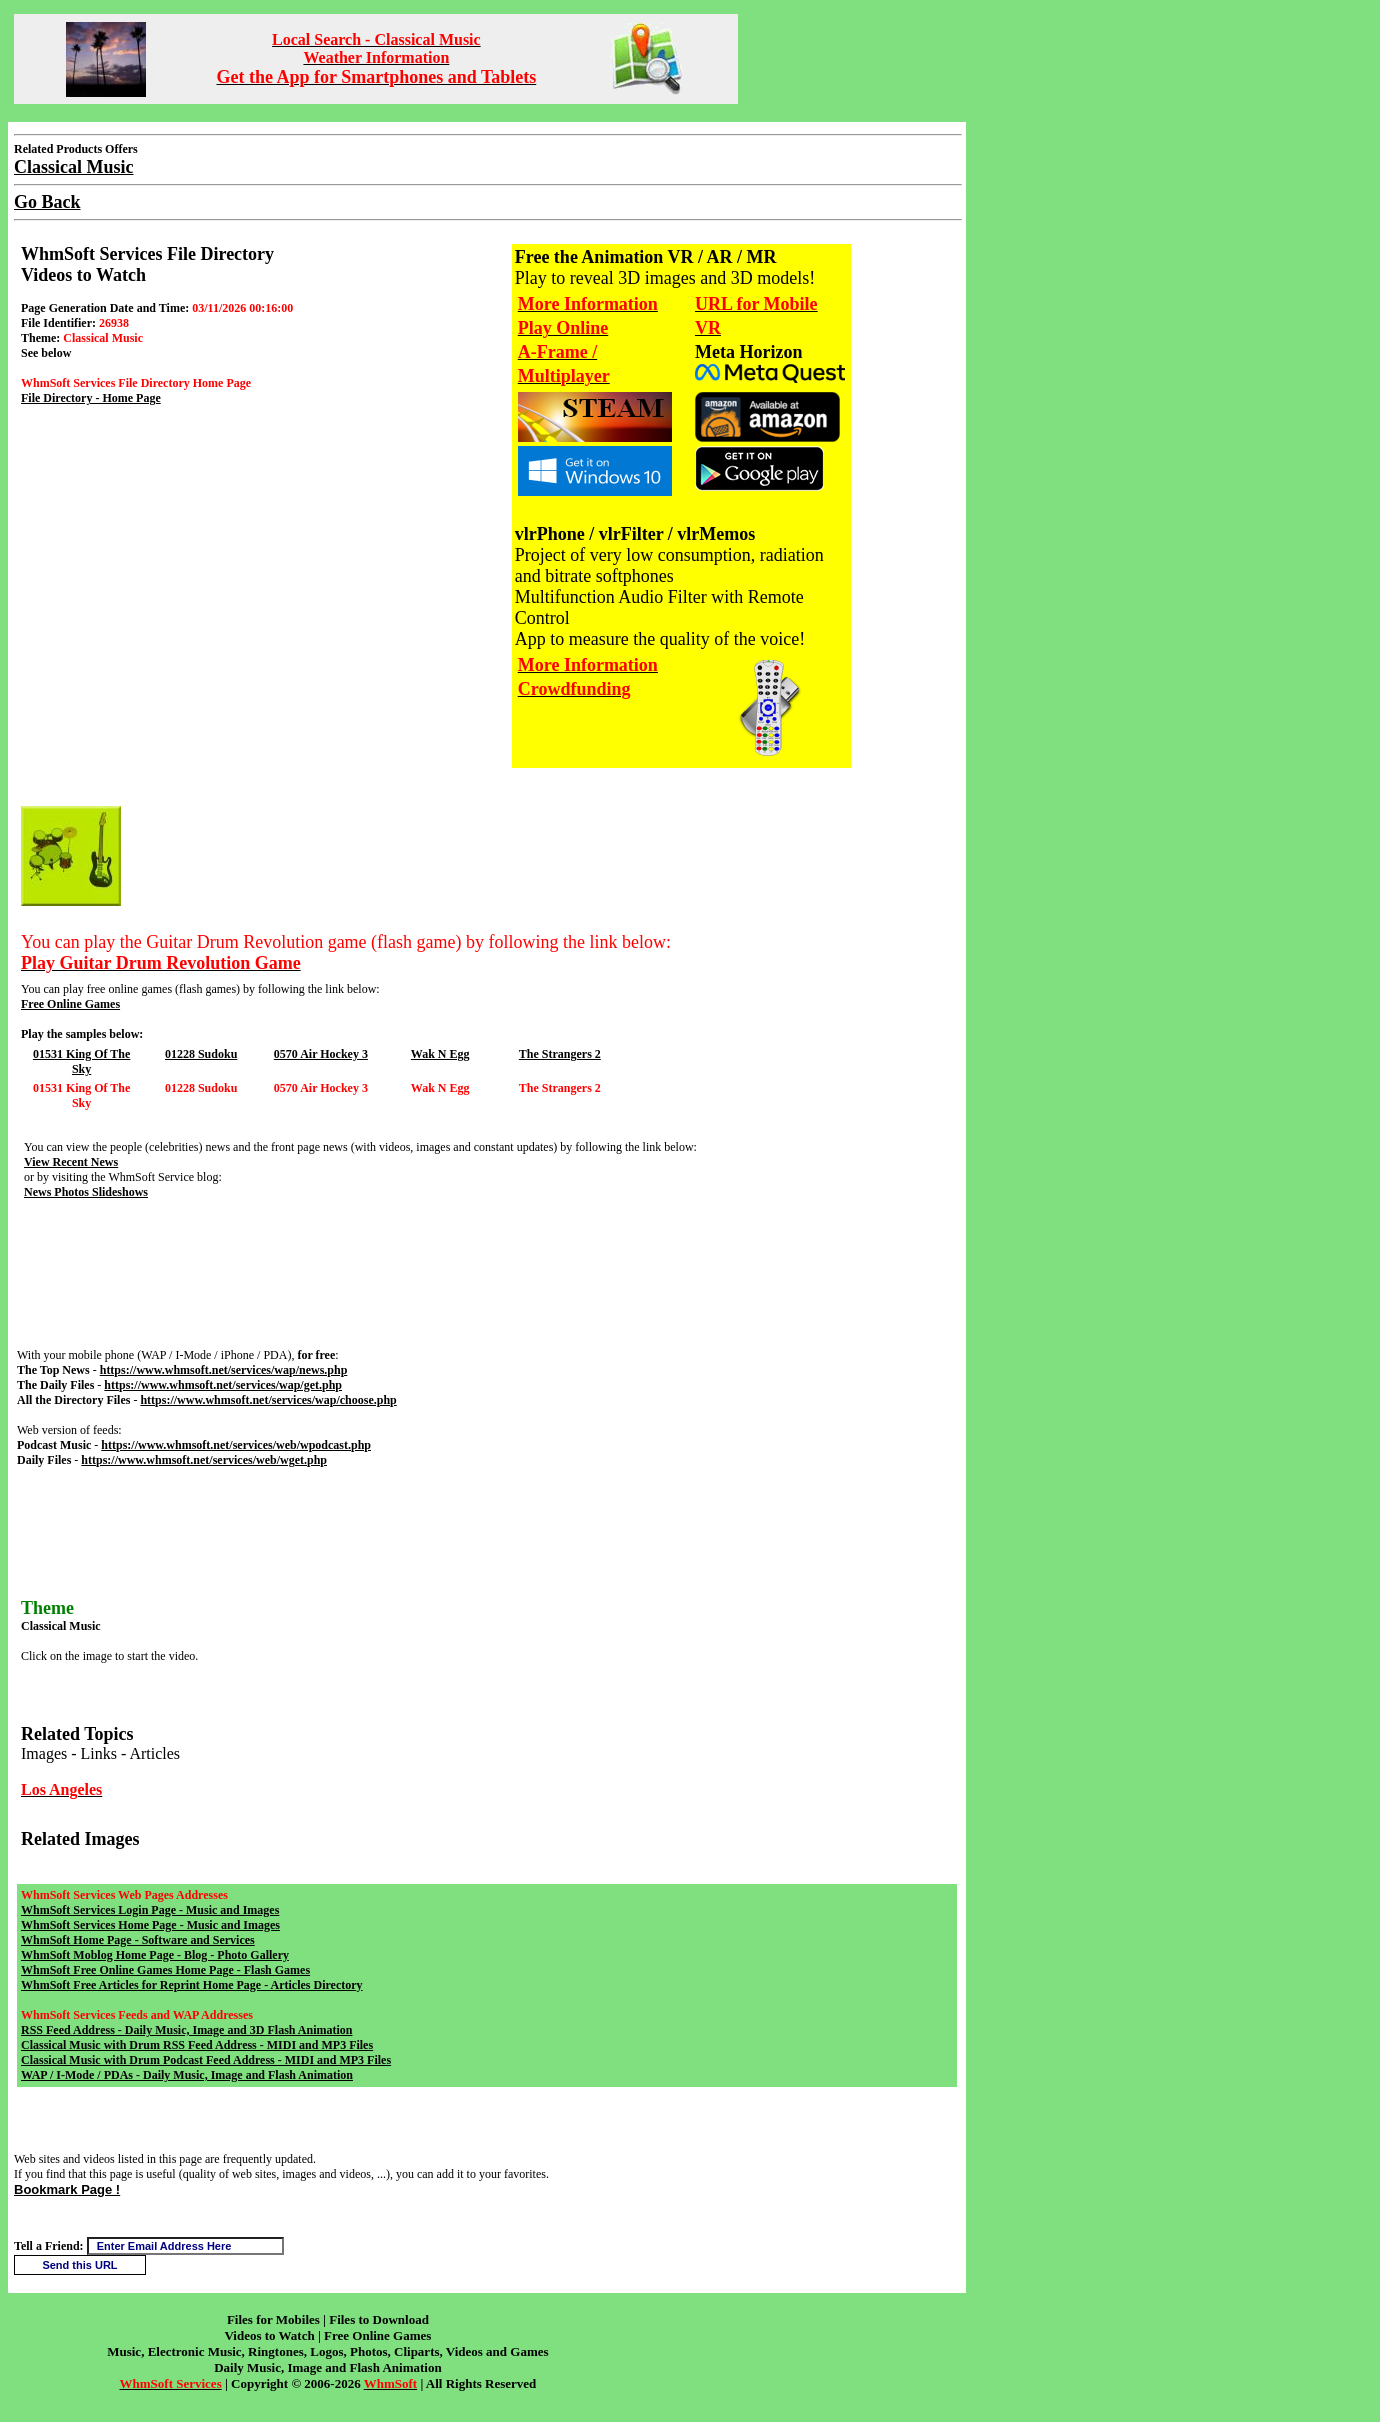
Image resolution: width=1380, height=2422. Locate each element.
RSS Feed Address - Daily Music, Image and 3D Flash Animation (186, 2030)
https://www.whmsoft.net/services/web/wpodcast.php (236, 1445)
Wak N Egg (440, 1054)
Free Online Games (70, 1004)
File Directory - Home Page (91, 398)
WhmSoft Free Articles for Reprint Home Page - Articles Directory (192, 1985)
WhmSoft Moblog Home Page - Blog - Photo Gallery (155, 1955)
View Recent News (71, 1162)
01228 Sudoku (201, 1054)
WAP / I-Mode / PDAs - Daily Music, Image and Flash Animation (187, 2075)
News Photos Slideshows (86, 1192)
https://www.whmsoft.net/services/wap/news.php (224, 1370)
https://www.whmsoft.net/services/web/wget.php (204, 1460)
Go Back (47, 202)
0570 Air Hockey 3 (321, 1054)
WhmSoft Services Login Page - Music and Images (150, 1910)
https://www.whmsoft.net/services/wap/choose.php (268, 1400)
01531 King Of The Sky (81, 1061)
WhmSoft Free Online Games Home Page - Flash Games (165, 1970)
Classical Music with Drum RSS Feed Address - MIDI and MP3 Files (197, 2045)
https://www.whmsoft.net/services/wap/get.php (223, 1385)
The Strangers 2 (560, 1054)
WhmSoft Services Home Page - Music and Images (150, 1925)
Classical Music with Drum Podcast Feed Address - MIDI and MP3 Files (206, 2060)
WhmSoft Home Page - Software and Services (138, 1940)
